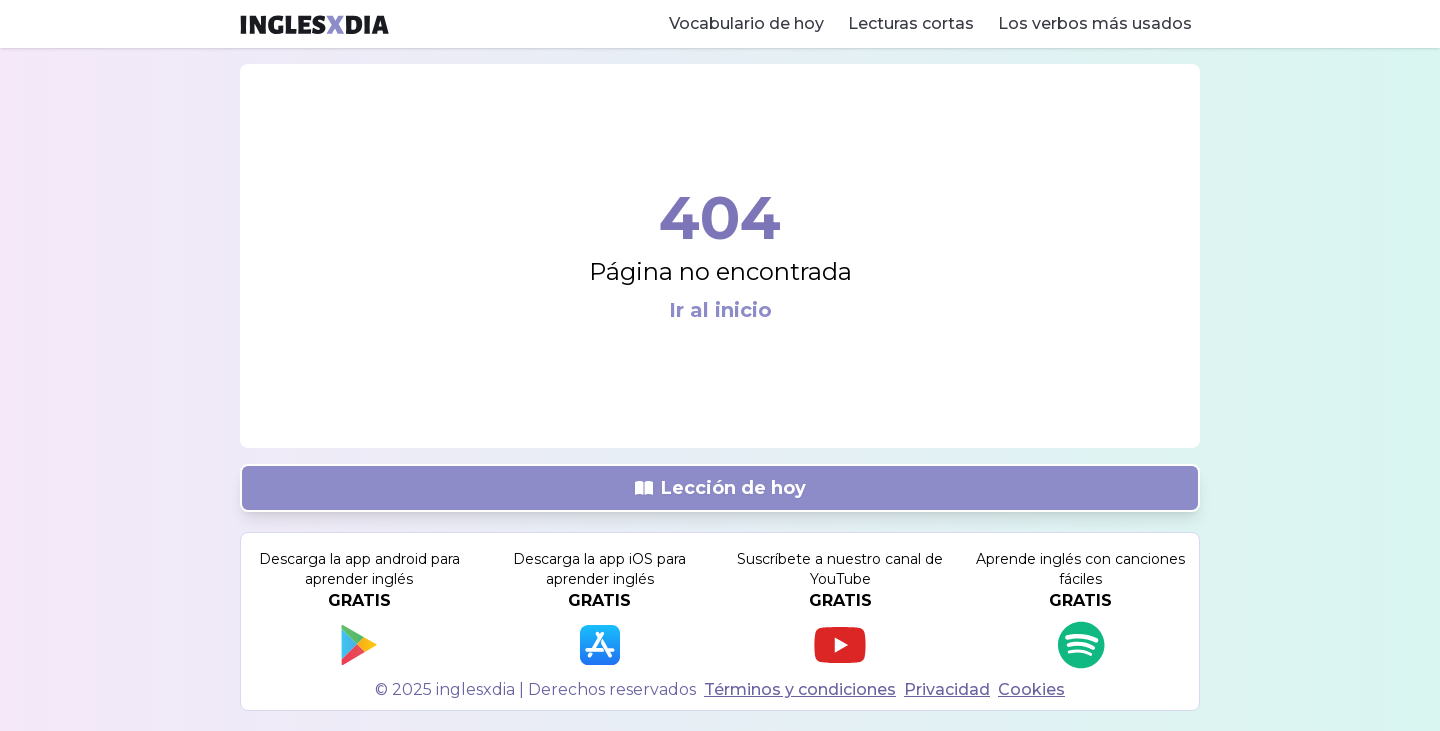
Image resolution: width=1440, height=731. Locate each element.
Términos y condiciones (800, 689)
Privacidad (947, 689)
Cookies (1031, 689)
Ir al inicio (720, 310)
